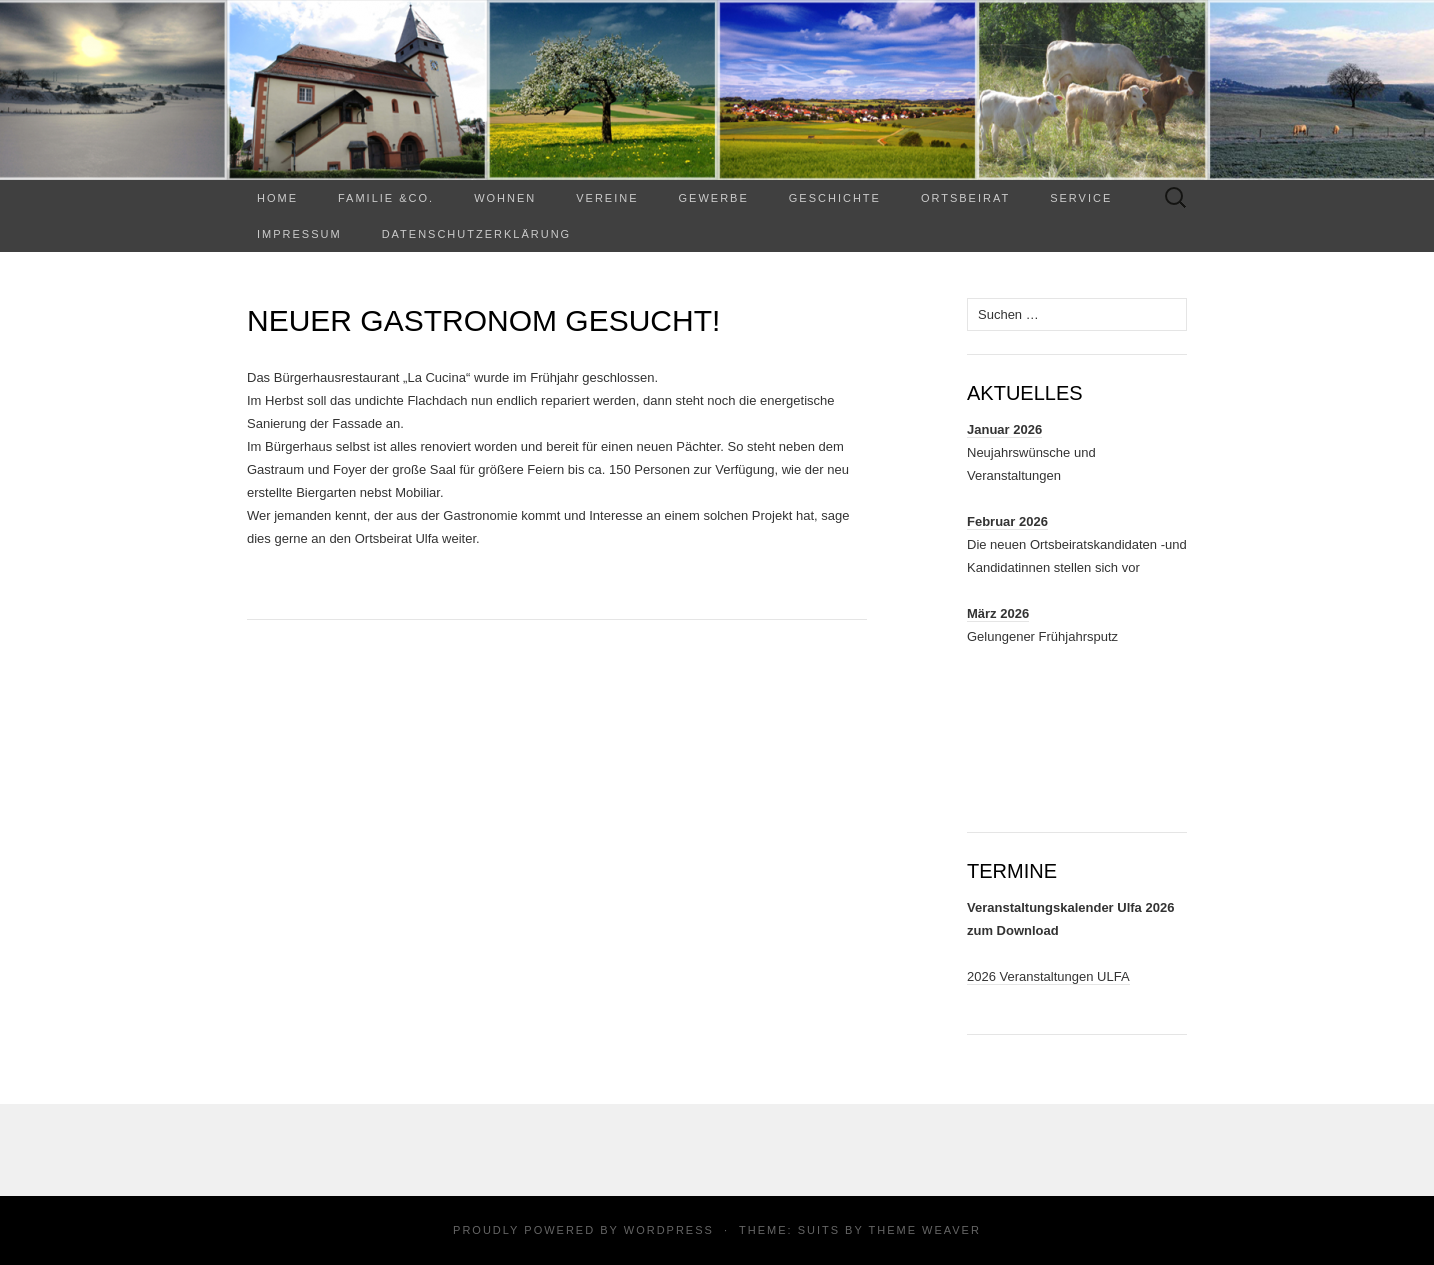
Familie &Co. (386, 198)
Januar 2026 (1004, 429)
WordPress (669, 1230)
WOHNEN (505, 198)
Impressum (299, 234)
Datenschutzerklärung (477, 234)
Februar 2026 (1007, 521)
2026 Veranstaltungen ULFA (1048, 976)
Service (1081, 198)
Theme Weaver (924, 1230)
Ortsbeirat (965, 198)
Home (277, 198)
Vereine (607, 198)
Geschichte (835, 198)
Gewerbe (714, 198)
